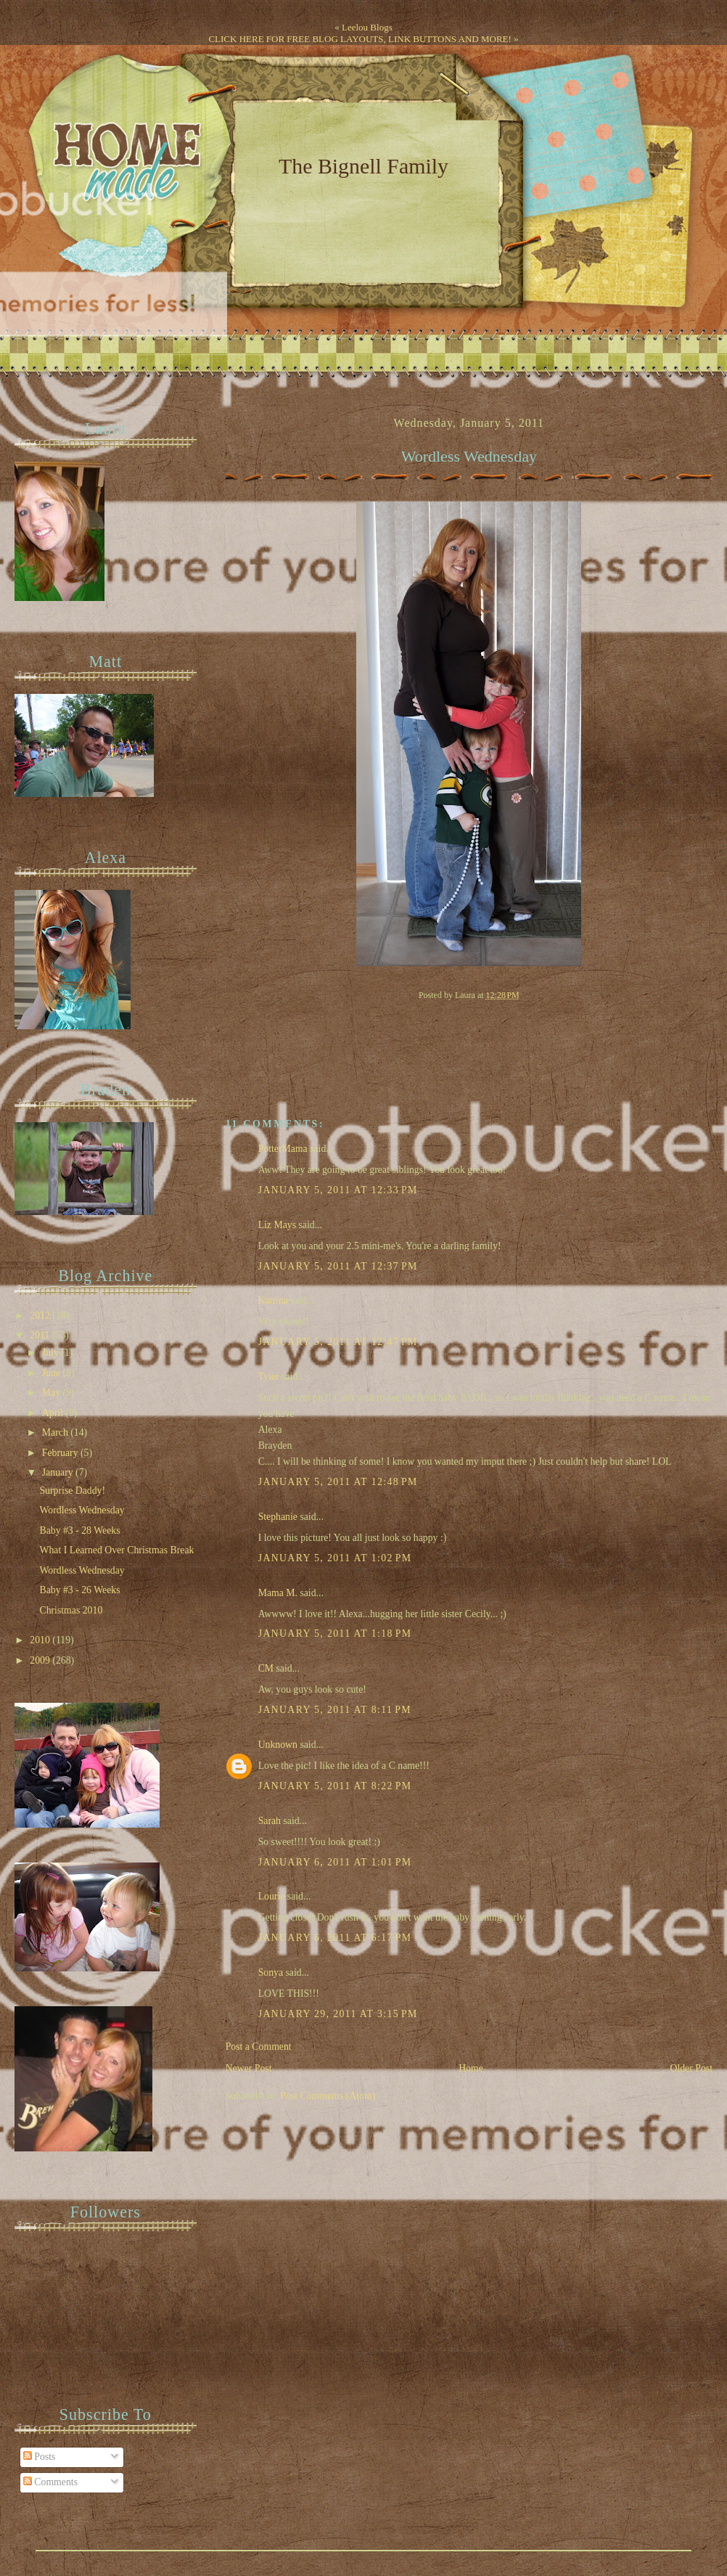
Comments (50, 2482)
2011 (41, 1335)
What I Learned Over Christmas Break (116, 1550)
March (56, 1432)
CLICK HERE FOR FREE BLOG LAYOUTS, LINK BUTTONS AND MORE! (359, 38)
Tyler (268, 1376)
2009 (41, 1660)
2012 (41, 1315)
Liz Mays (277, 1224)
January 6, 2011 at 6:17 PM (335, 1937)
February (61, 1452)
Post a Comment (259, 2046)
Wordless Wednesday (469, 457)
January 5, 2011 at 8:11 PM (334, 1709)
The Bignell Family (363, 166)
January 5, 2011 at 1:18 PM (335, 1633)
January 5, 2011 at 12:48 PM (338, 1481)
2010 (41, 1640)
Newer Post (249, 2068)
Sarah (269, 1820)
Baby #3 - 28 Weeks (79, 1530)
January (58, 1472)
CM (266, 1668)
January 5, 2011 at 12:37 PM (338, 1266)
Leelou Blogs (367, 27)
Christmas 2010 (70, 1610)
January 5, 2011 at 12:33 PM (338, 1190)
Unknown (277, 1744)
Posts (39, 2456)
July (51, 1352)
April (54, 1412)
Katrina (273, 1300)
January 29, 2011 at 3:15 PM (338, 2013)
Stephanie (277, 1516)
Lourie (271, 1896)
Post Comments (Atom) (327, 2095)
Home (471, 2068)
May (52, 1392)
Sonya (270, 1972)
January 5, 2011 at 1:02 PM (335, 1558)
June (52, 1372)
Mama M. (277, 1592)
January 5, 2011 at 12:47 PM (338, 1341)
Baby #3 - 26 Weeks (79, 1590)
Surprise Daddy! (72, 1490)
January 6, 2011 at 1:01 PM (335, 1862)
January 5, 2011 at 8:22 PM (335, 1785)
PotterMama (283, 1148)
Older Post (691, 2068)
